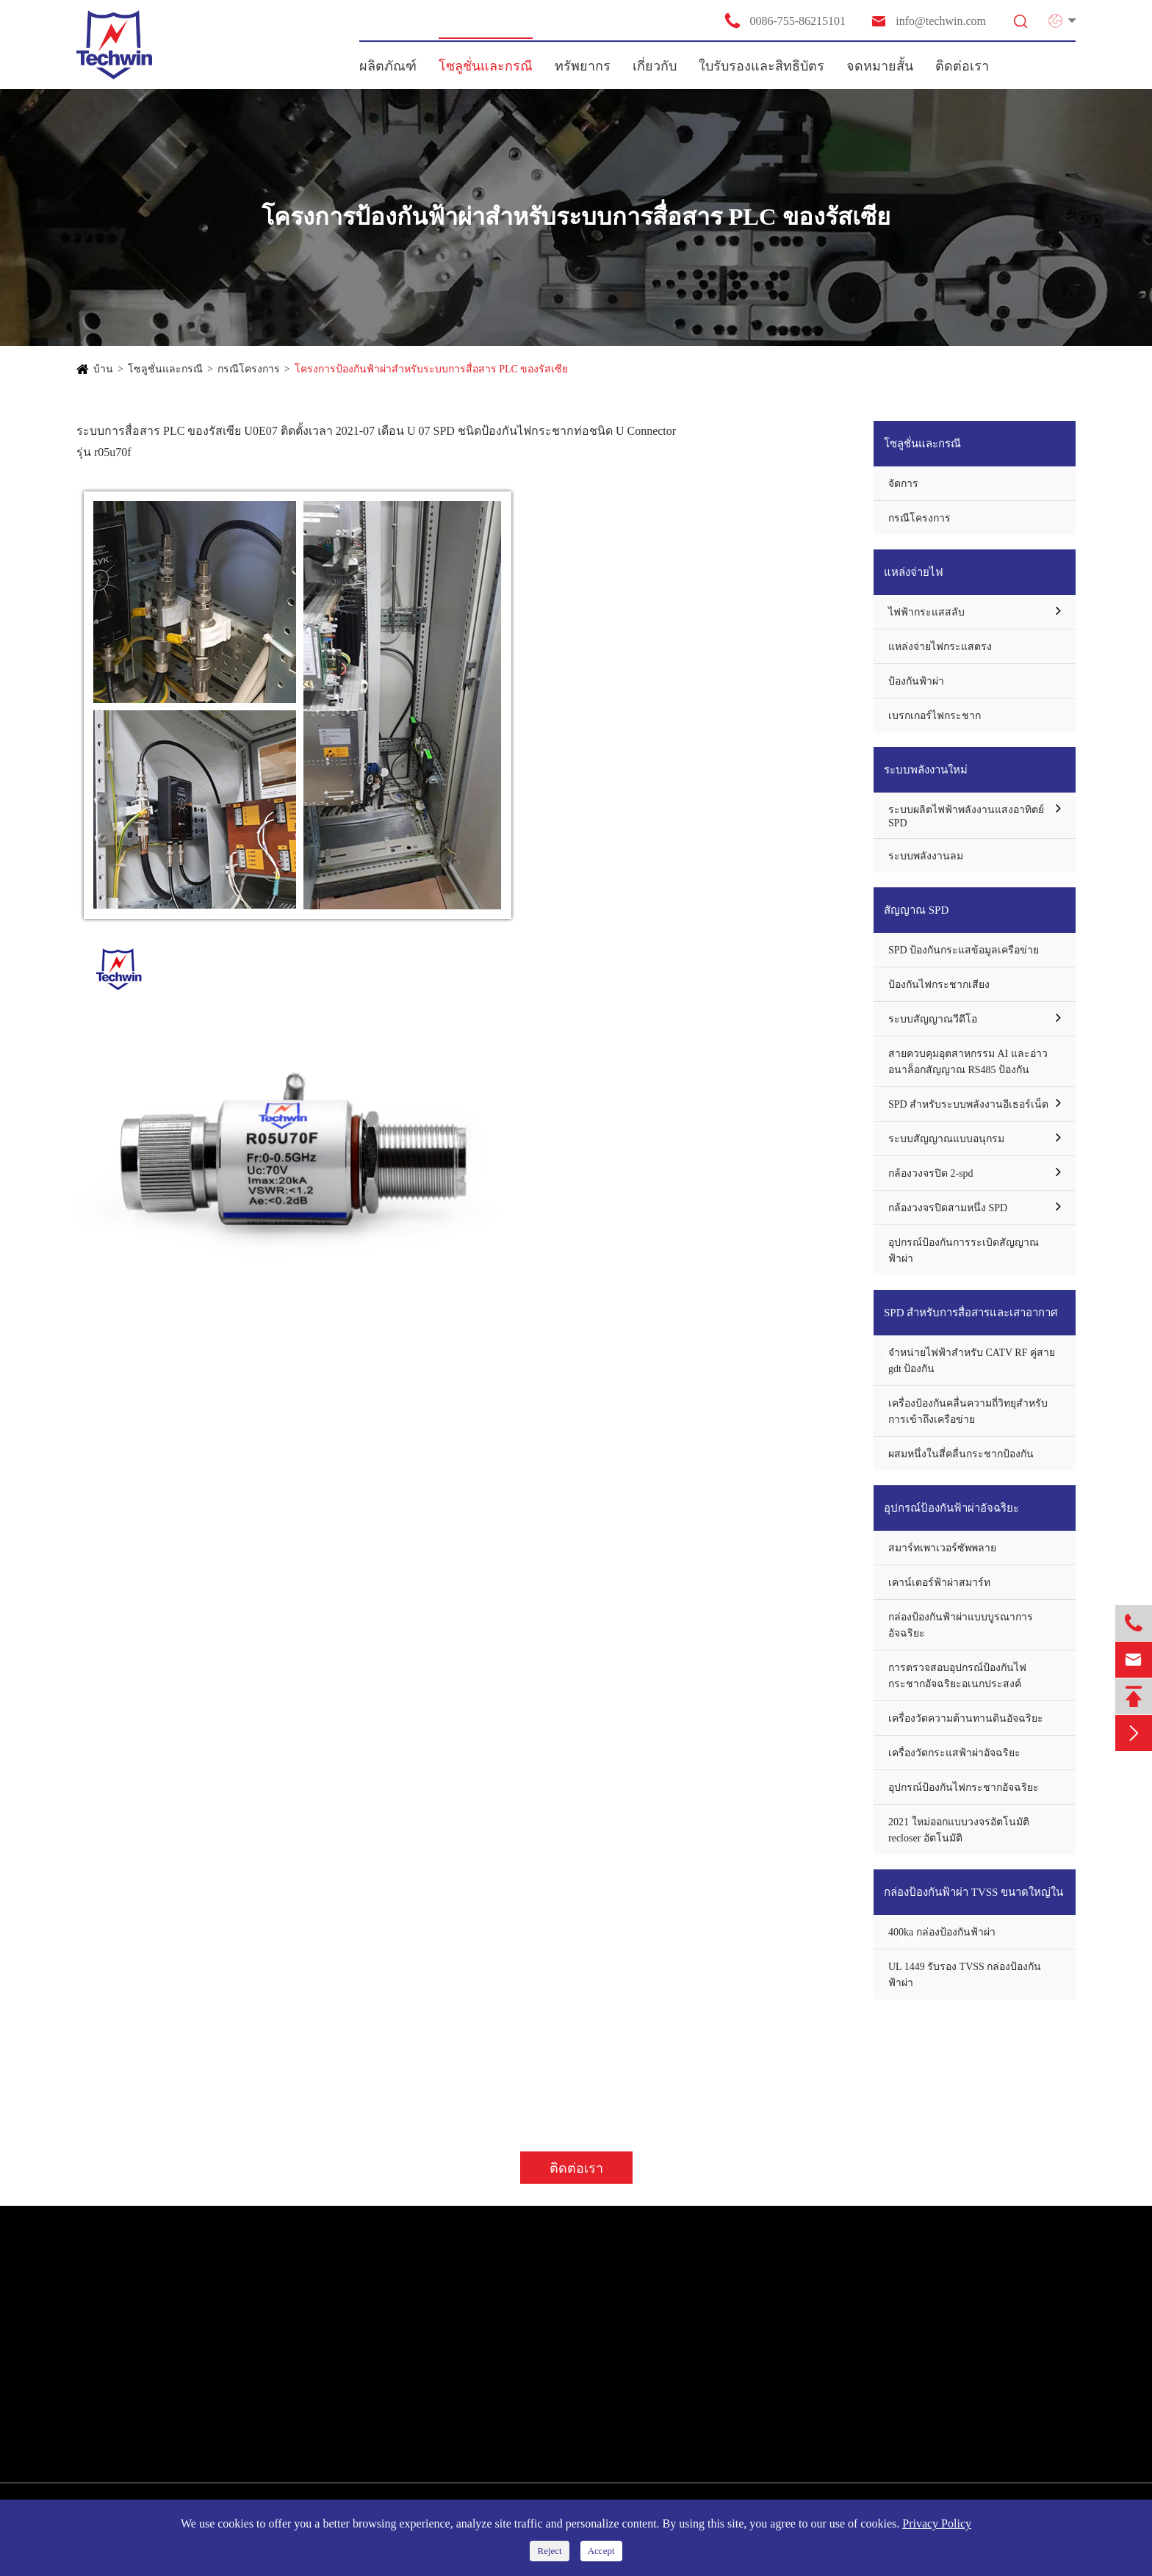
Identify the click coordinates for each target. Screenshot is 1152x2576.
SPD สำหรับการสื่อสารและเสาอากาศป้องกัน (971, 1321)
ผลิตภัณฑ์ (388, 66)
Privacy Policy (936, 2523)
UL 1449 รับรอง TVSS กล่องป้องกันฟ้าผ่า (964, 1974)
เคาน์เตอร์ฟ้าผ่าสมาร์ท (939, 1582)
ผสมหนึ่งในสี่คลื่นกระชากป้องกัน (961, 1454)
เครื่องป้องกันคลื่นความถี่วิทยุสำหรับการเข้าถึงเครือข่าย (968, 1411)
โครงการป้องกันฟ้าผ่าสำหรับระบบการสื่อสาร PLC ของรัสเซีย (432, 369)
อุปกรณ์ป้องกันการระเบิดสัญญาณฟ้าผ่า (963, 1250)
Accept (601, 2550)
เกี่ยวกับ (655, 66)
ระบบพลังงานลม (925, 856)
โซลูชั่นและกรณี (486, 66)
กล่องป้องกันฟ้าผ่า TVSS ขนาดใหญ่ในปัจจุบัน (973, 1900)
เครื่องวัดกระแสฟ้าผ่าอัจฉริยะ (954, 1752)
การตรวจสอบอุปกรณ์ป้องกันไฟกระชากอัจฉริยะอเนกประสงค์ (957, 1675)
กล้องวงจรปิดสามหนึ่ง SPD (947, 1207)
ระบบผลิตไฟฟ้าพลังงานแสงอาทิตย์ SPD (966, 816)
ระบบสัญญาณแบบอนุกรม (946, 1138)
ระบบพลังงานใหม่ (926, 770)
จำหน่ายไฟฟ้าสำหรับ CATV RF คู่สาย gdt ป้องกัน (971, 1360)
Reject (549, 2550)
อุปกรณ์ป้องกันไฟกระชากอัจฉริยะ (963, 1787)
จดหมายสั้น (879, 66)
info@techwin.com (928, 20)
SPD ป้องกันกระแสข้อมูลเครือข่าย (963, 950)
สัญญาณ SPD (916, 910)
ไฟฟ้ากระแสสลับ (926, 612)
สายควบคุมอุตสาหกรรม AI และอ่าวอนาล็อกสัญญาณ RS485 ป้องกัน (968, 1061)
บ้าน (103, 369)
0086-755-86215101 (785, 20)
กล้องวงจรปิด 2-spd (930, 1173)
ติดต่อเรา (962, 66)
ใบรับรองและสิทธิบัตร (761, 66)
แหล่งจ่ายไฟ (913, 572)
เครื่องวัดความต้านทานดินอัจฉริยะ (965, 1718)
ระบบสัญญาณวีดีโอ (932, 1019)
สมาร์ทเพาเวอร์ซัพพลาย (942, 1548)
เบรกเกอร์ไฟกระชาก (934, 715)
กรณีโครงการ (248, 369)
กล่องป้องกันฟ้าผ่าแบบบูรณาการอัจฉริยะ (960, 1625)
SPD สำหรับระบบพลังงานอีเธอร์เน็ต (968, 1104)
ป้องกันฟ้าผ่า (916, 681)
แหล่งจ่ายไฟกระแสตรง (940, 646)
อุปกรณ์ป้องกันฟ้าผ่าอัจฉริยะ (951, 1508)
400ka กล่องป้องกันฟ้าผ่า (942, 1932)
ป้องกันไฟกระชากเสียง (939, 984)
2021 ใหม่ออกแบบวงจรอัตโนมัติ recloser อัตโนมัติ (958, 1830)
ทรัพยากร (583, 66)
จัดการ (903, 483)
